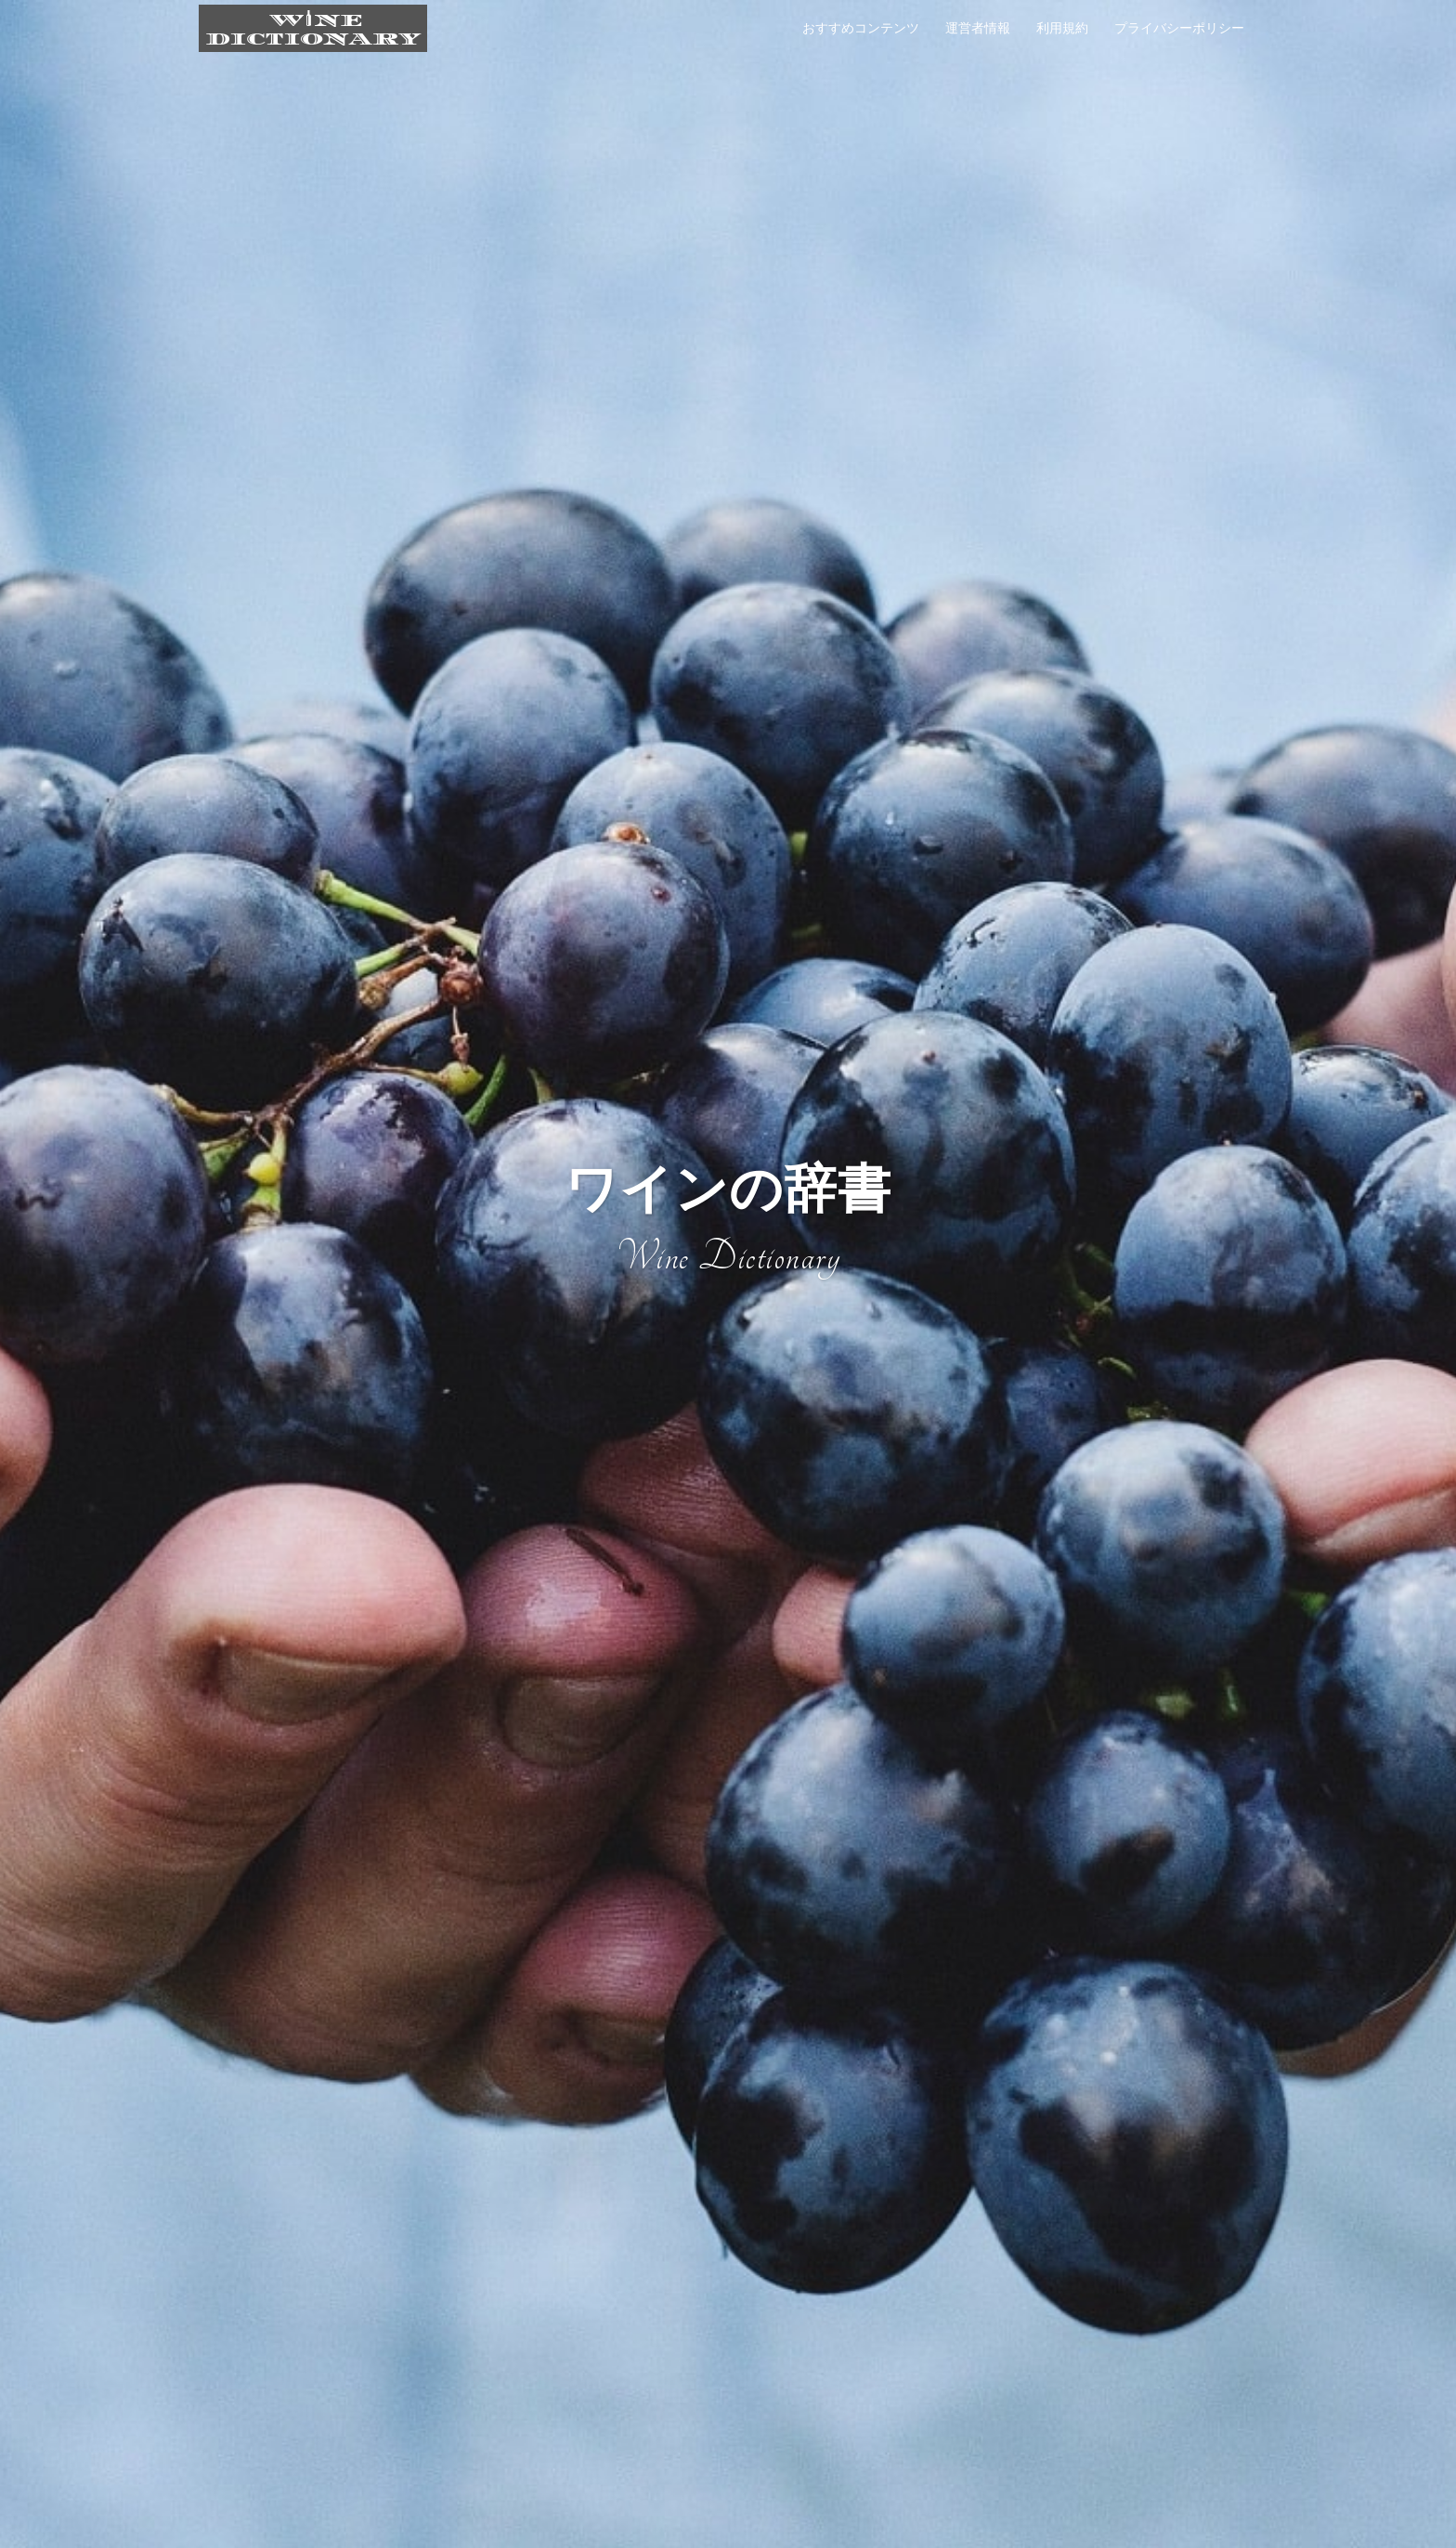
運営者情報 (977, 27)
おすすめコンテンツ (860, 27)
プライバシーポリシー (1179, 27)
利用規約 (1062, 27)
